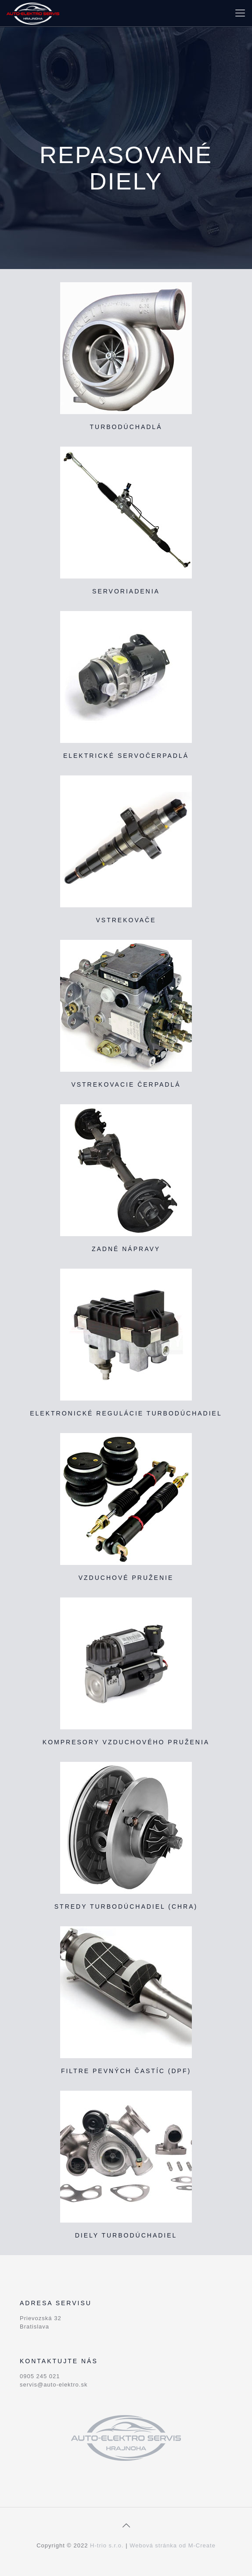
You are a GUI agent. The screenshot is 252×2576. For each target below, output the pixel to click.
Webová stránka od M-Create (173, 2545)
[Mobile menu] (240, 13)
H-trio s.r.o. (107, 2545)
